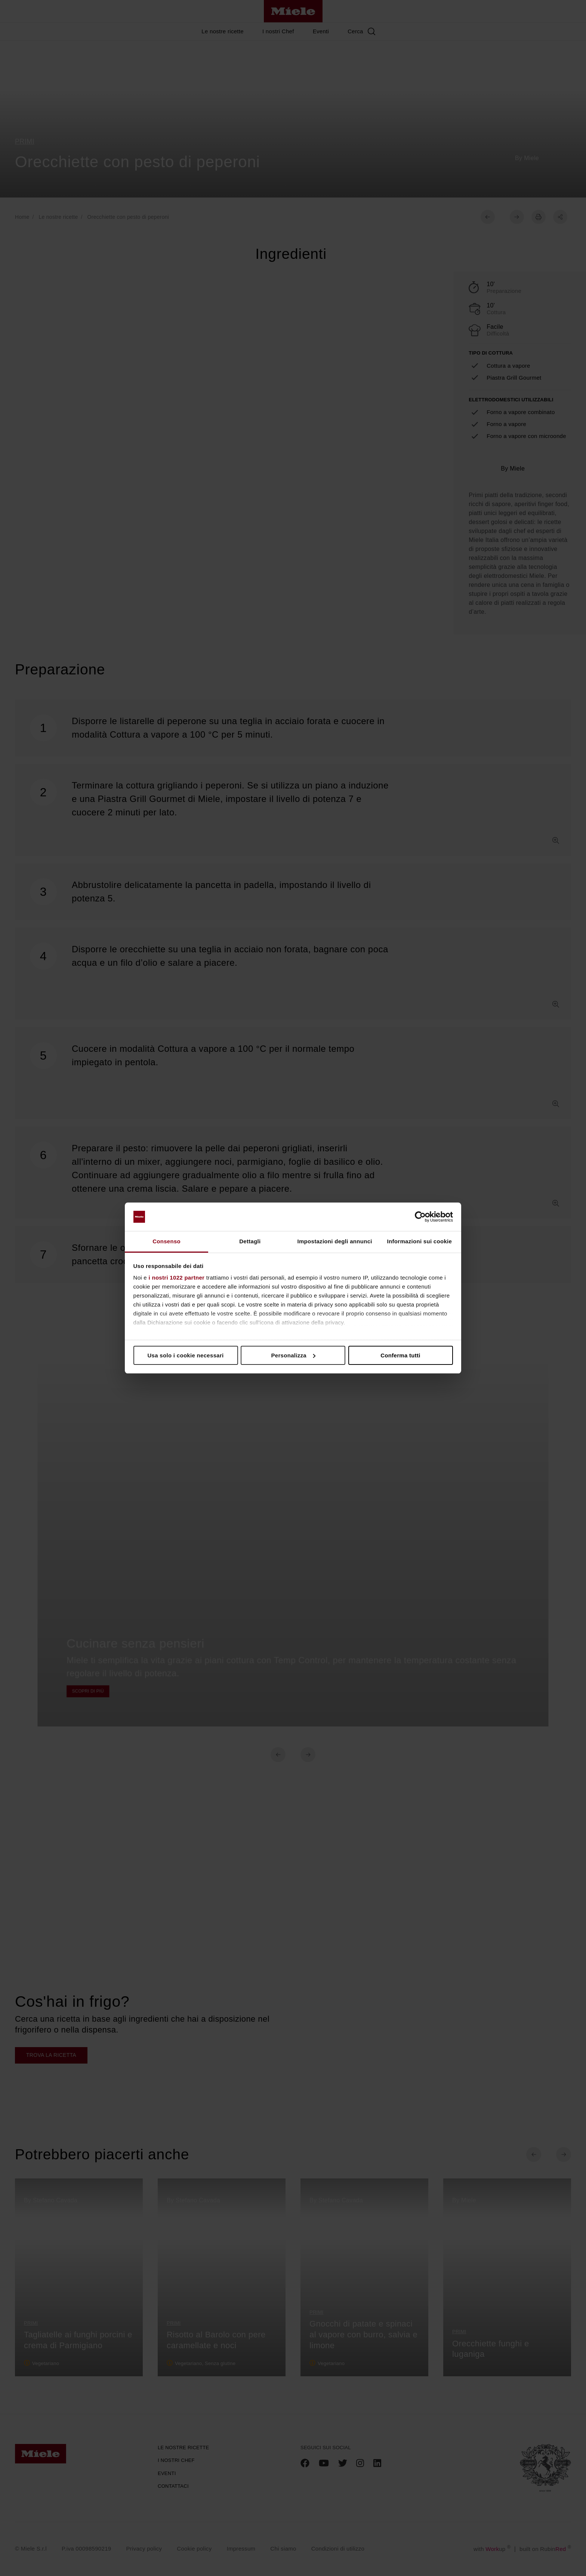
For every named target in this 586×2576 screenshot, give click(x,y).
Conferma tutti (400, 1355)
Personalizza (293, 1355)
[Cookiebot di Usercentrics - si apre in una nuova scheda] (420, 1216)
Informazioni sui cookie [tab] (419, 1241)
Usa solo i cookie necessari (185, 1355)
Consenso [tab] (166, 1241)
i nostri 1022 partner (177, 1277)
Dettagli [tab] (249, 1241)
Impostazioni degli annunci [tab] (334, 1241)
